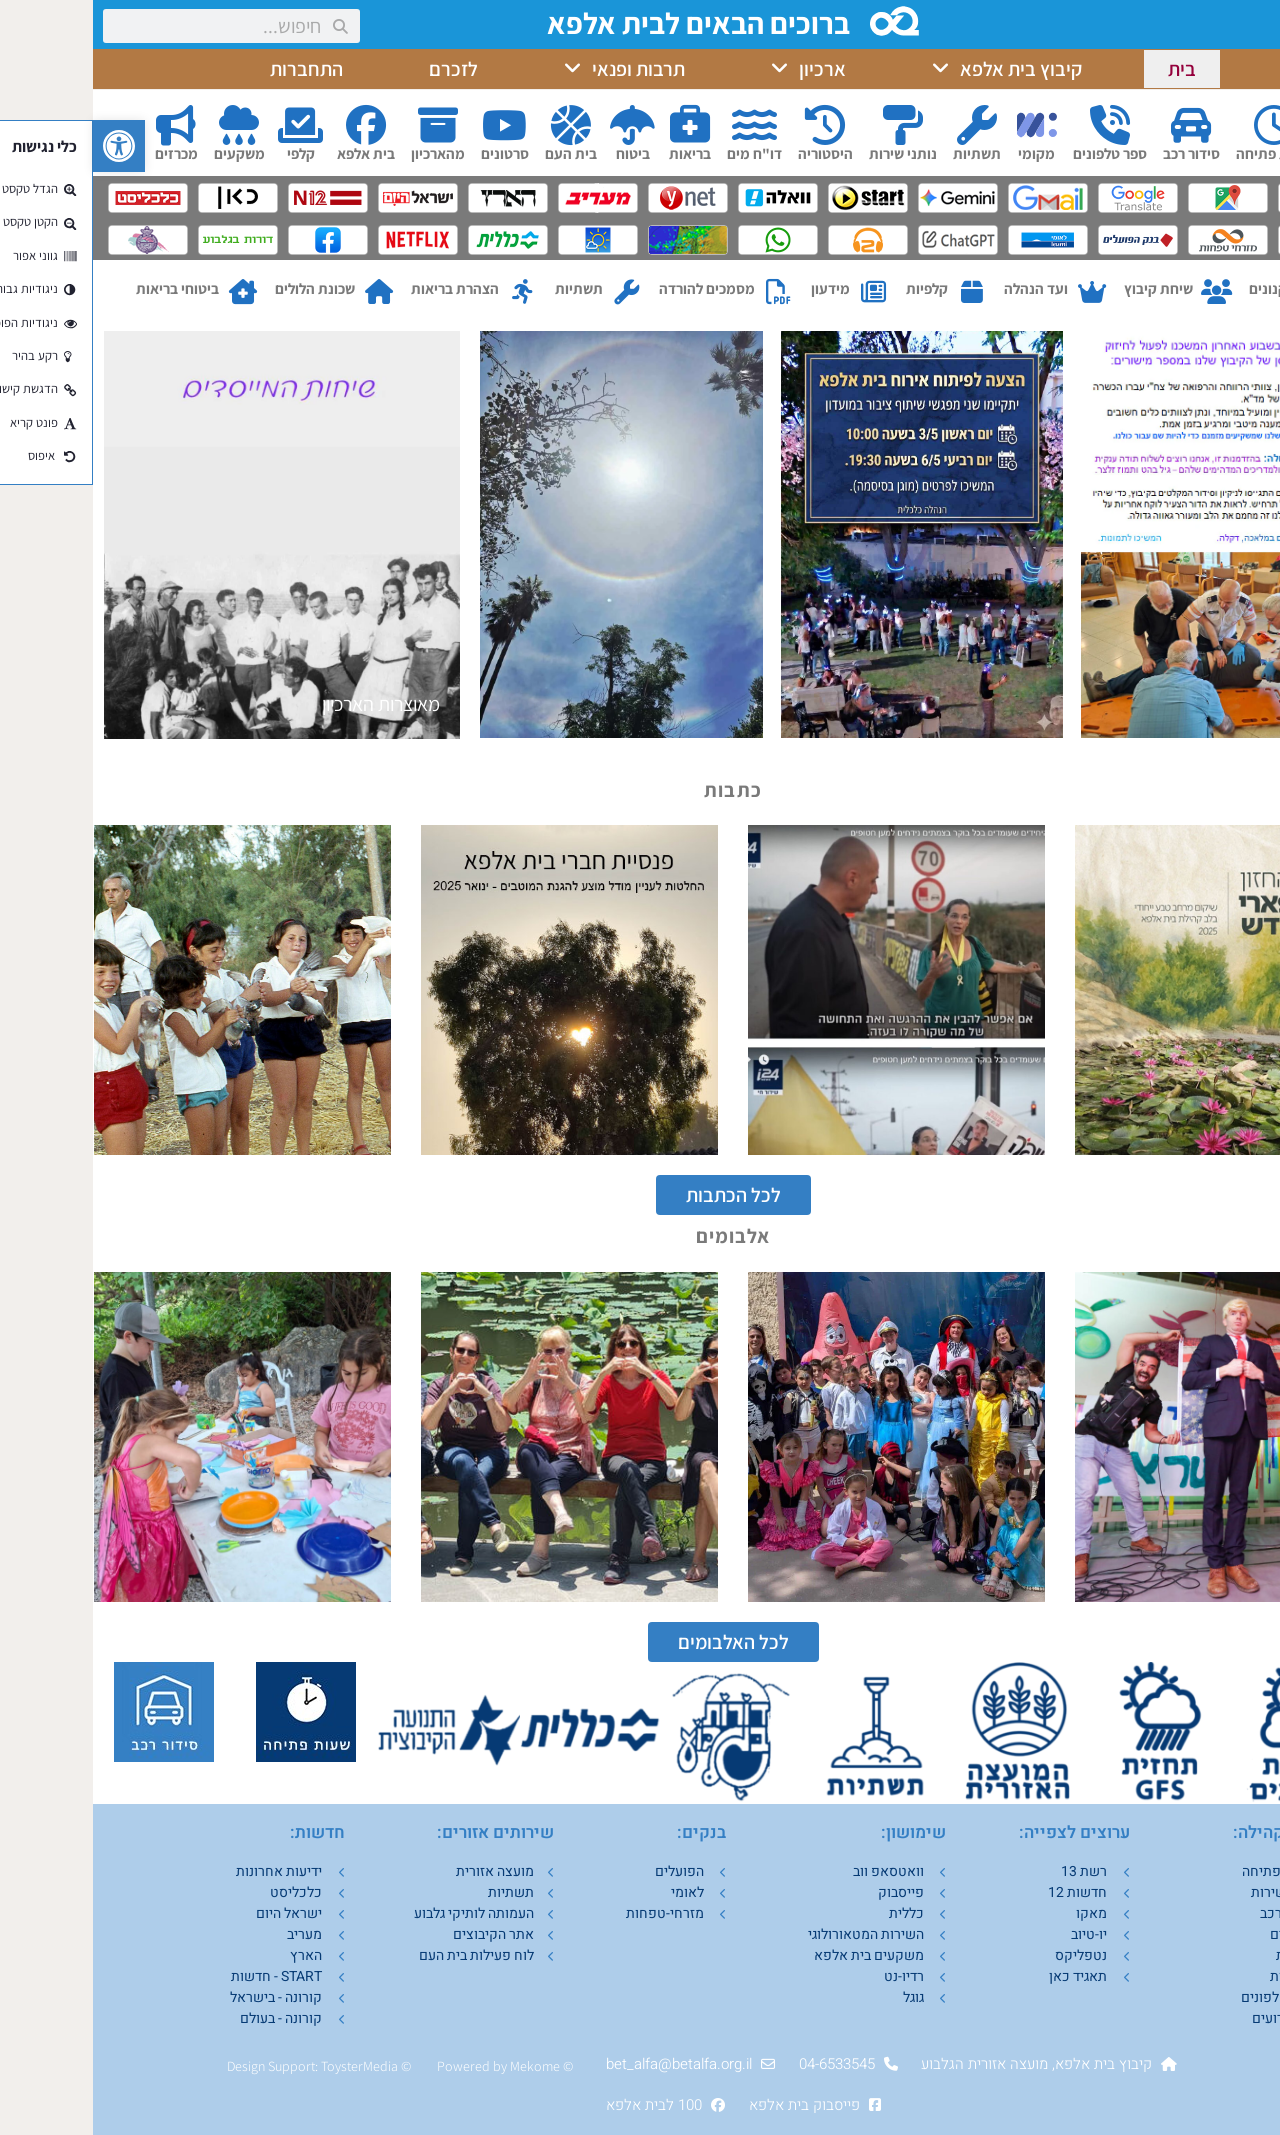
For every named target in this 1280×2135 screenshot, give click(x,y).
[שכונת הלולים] (285, 292)
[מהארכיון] (345, 125)
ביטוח (540, 153)
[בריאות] (597, 125)
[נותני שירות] (810, 125)
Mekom (438, 2066)
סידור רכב (1098, 153)
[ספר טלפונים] (1017, 125)
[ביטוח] (540, 125)
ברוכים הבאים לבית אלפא (609, 23)
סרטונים (412, 153)
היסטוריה (732, 153)
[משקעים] (146, 125)
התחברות (213, 69)
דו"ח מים (661, 153)
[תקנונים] (1227, 292)
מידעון (737, 288)
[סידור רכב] (1098, 125)
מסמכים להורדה (614, 288)
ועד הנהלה (943, 288)
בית (1089, 69)
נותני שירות (810, 153)
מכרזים (83, 153)
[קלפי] (208, 125)
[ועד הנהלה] (998, 292)
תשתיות (884, 153)
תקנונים (1180, 288)
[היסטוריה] (732, 125)
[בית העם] (478, 125)
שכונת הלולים (222, 288)
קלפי (208, 153)
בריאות (597, 153)
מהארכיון (345, 153)
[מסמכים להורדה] (685, 292)
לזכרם (360, 69)
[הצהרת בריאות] (429, 292)
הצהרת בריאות (362, 288)
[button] (26, 146)
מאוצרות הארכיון (288, 704)
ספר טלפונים (1017, 153)
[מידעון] (780, 292)
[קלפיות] (878, 292)
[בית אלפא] (273, 125)
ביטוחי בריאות (84, 288)
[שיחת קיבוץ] (1123, 292)
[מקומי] (944, 125)
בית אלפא (273, 153)
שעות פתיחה (1181, 153)
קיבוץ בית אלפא (914, 69)
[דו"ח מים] (661, 125)
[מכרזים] (83, 125)
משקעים (146, 153)
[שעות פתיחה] (1181, 125)
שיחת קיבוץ (1065, 288)
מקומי (943, 153)
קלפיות (834, 288)
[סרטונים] (412, 125)
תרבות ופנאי (531, 69)
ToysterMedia (266, 2066)
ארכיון (715, 69)
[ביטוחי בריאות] (149, 292)
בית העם (478, 153)
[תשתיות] (884, 125)
